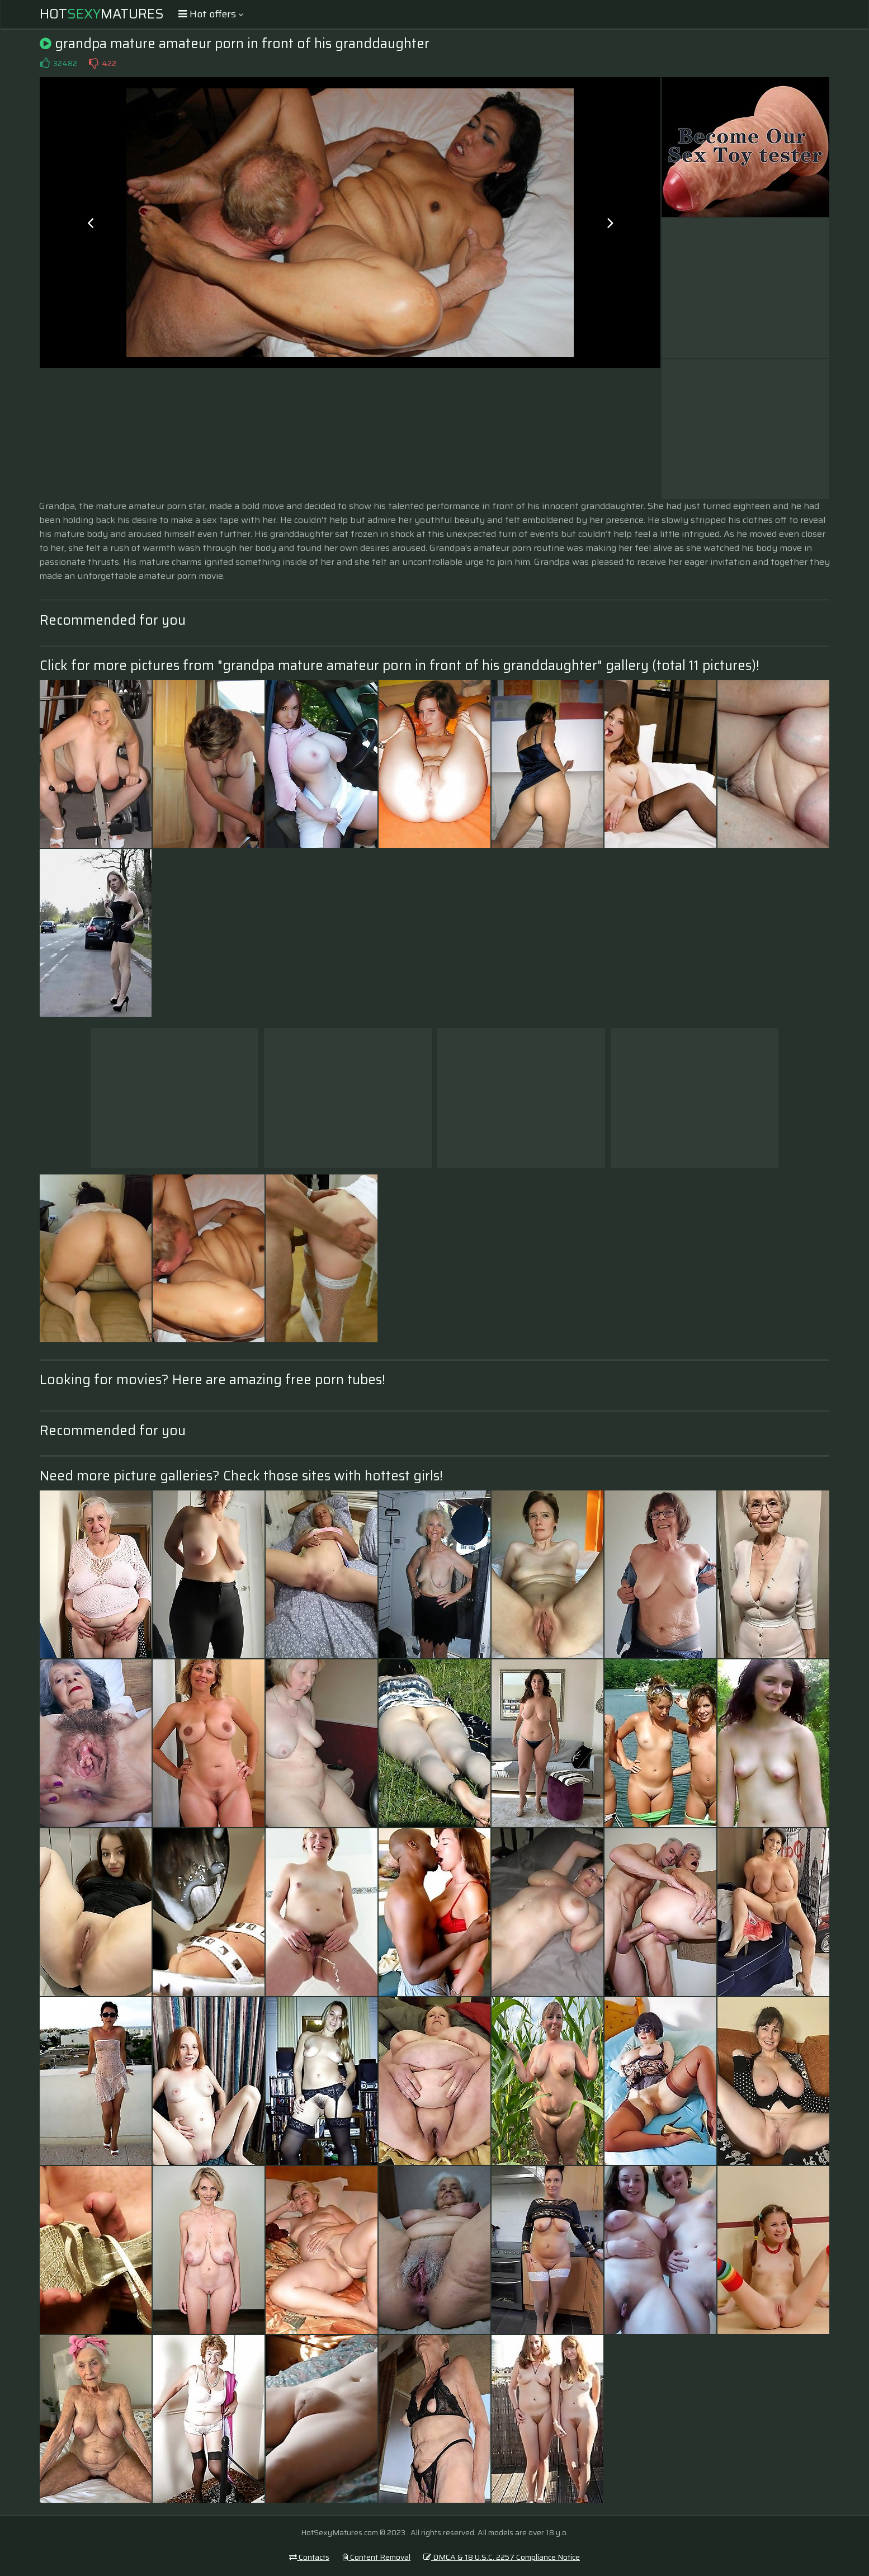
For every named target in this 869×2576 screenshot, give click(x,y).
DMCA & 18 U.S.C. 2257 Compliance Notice (501, 2557)
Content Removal (376, 2557)
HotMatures (102, 14)
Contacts (309, 2557)
